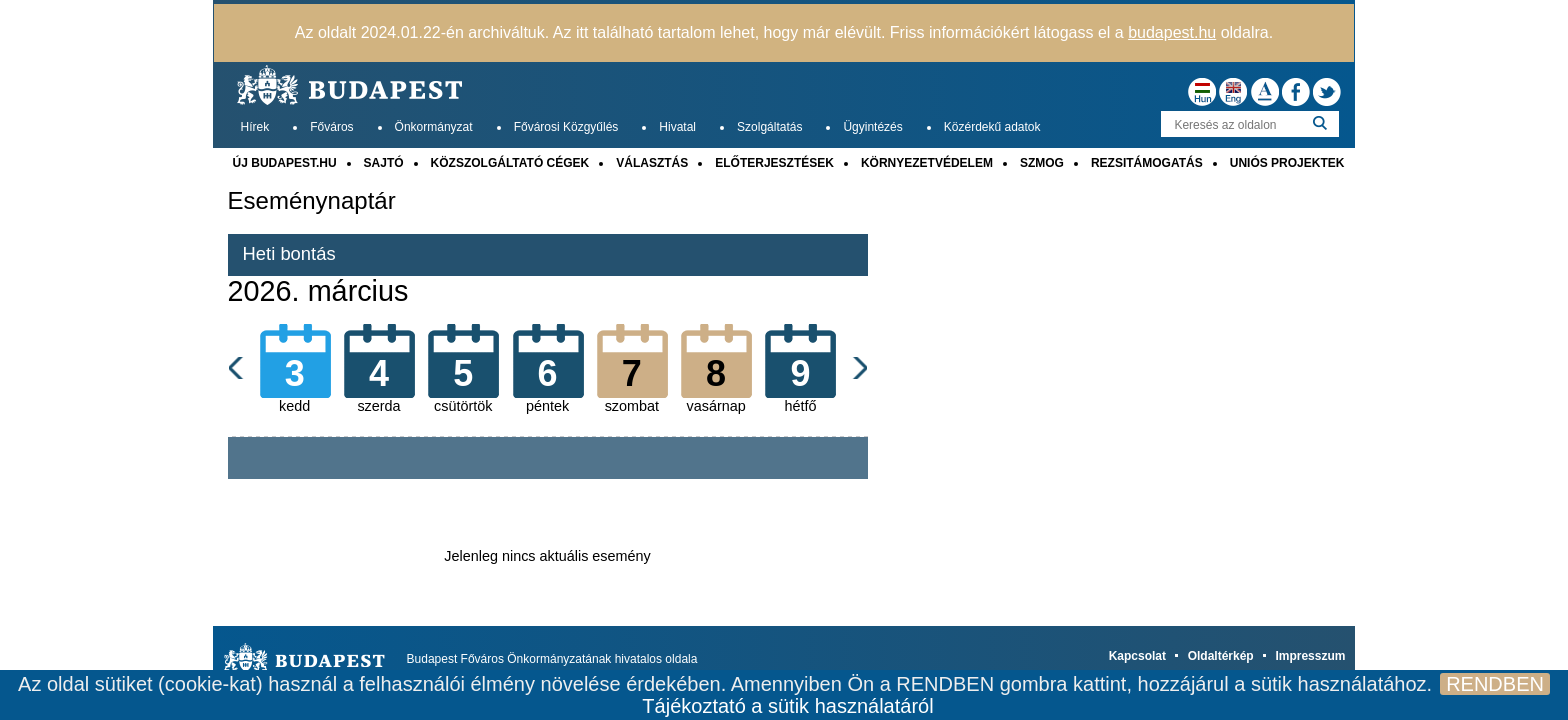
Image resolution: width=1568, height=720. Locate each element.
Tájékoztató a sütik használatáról (787, 706)
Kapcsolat (1137, 656)
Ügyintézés (872, 127)
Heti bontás (289, 253)
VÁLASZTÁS (652, 163)
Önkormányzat (434, 127)
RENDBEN (1495, 684)
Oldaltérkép (1221, 656)
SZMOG (1042, 163)
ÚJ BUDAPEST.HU (285, 163)
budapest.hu (1172, 32)
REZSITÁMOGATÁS (1147, 163)
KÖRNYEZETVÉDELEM (927, 163)
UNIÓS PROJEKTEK (1287, 163)
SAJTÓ (384, 163)
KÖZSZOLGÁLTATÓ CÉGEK (510, 163)
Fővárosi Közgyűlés (566, 127)
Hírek (255, 127)
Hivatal (677, 127)
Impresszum (1310, 656)
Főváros (331, 127)
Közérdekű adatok (992, 127)
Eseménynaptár (312, 201)
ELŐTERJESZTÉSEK (774, 163)
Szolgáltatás (769, 127)
